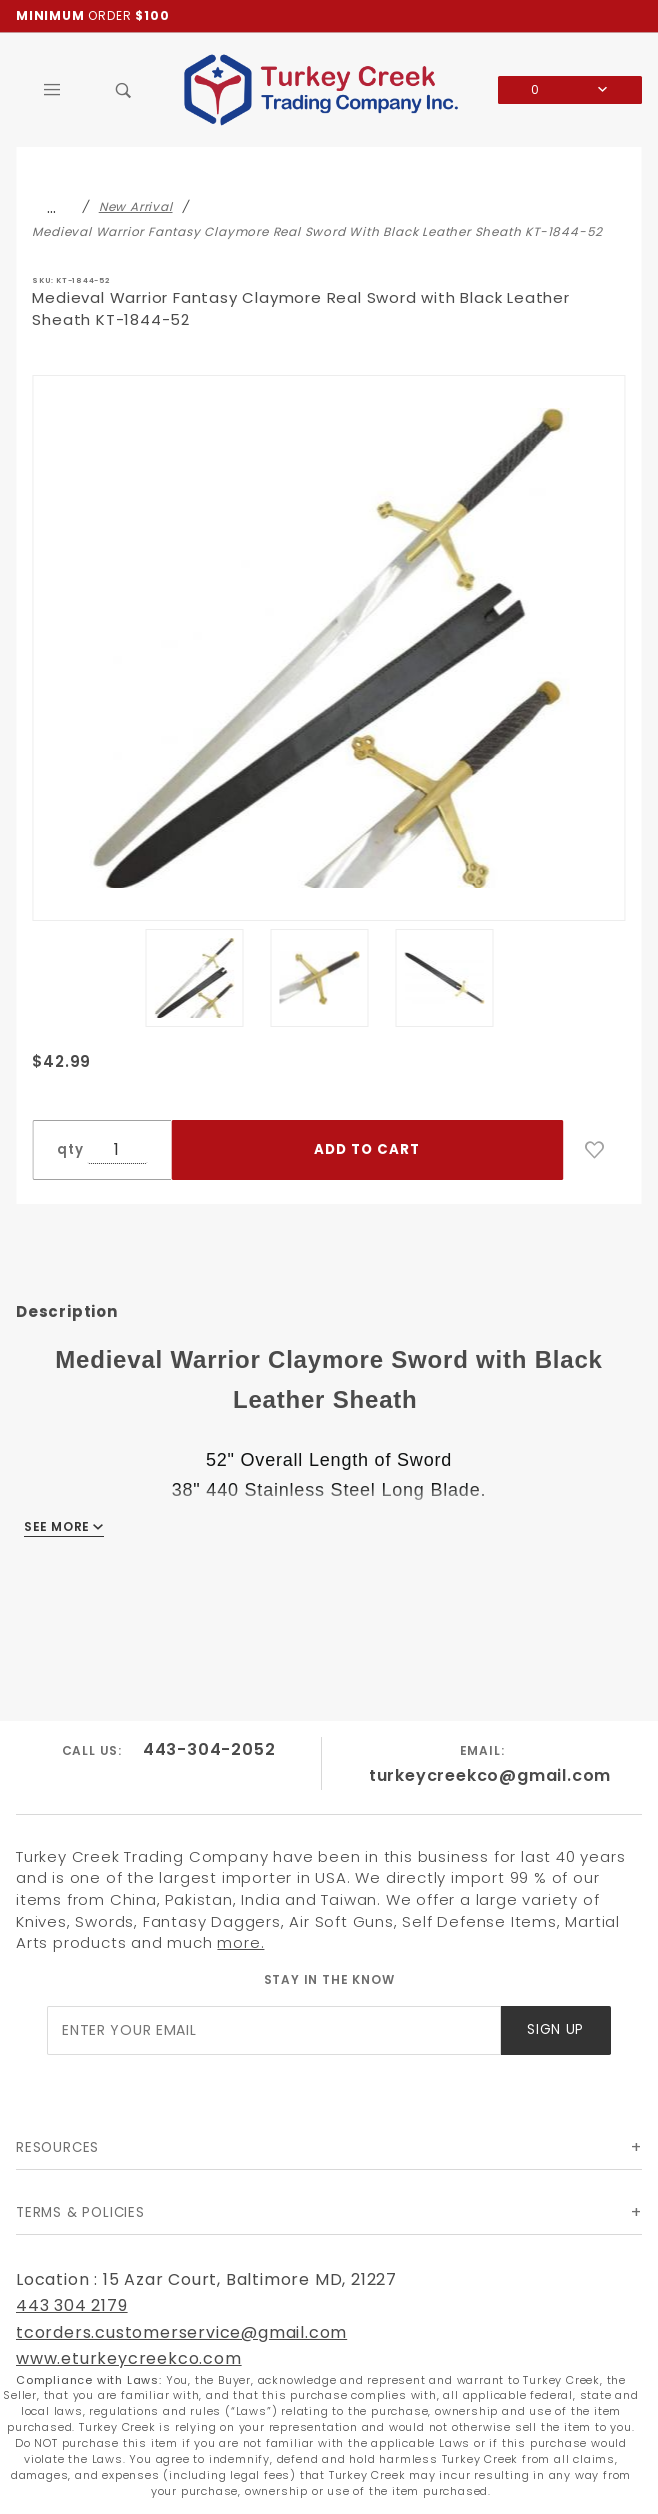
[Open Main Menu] (52, 90)
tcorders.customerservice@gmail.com (181, 2332)
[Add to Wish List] (595, 1150)
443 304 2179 (72, 2305)
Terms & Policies (80, 2212)
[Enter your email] (274, 2030)
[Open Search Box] (124, 90)
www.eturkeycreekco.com (129, 2358)
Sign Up (555, 2029)
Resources (57, 2147)
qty (70, 1149)
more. (240, 1942)
